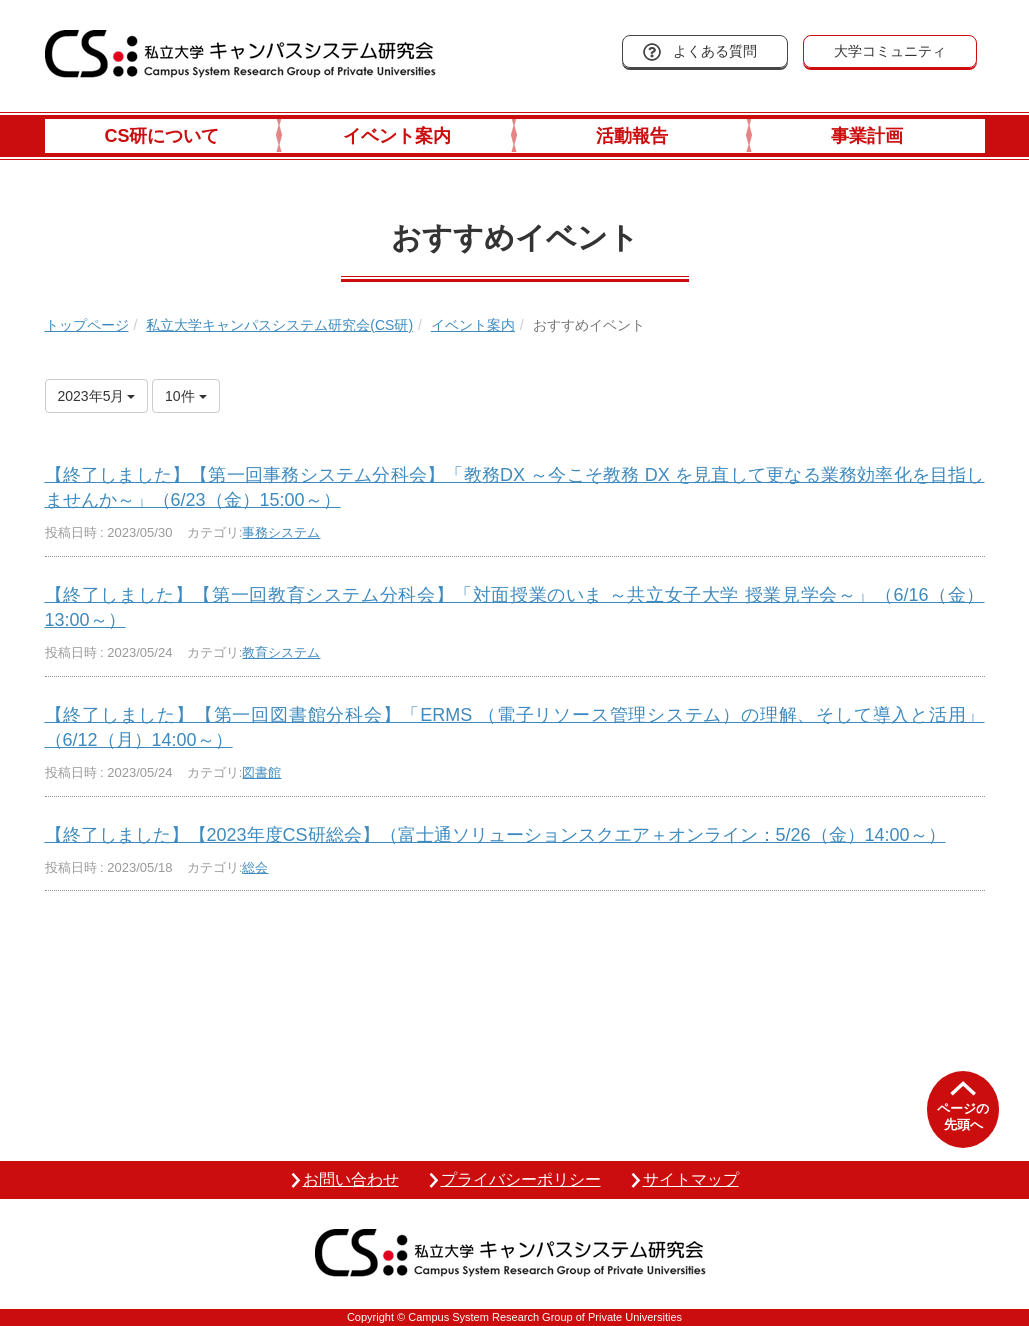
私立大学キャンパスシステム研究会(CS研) (279, 325)
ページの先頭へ (963, 1116)
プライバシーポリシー (521, 1179)
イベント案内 (397, 136)
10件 (185, 396)
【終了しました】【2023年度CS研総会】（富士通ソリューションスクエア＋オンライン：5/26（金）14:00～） (495, 835)
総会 (255, 867)
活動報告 (632, 136)
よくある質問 (715, 51)
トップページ (87, 325)
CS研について (161, 136)
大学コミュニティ (890, 51)
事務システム (281, 532)
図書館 (261, 772)
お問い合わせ (351, 1179)
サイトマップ (691, 1179)
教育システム (281, 652)
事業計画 (867, 136)
